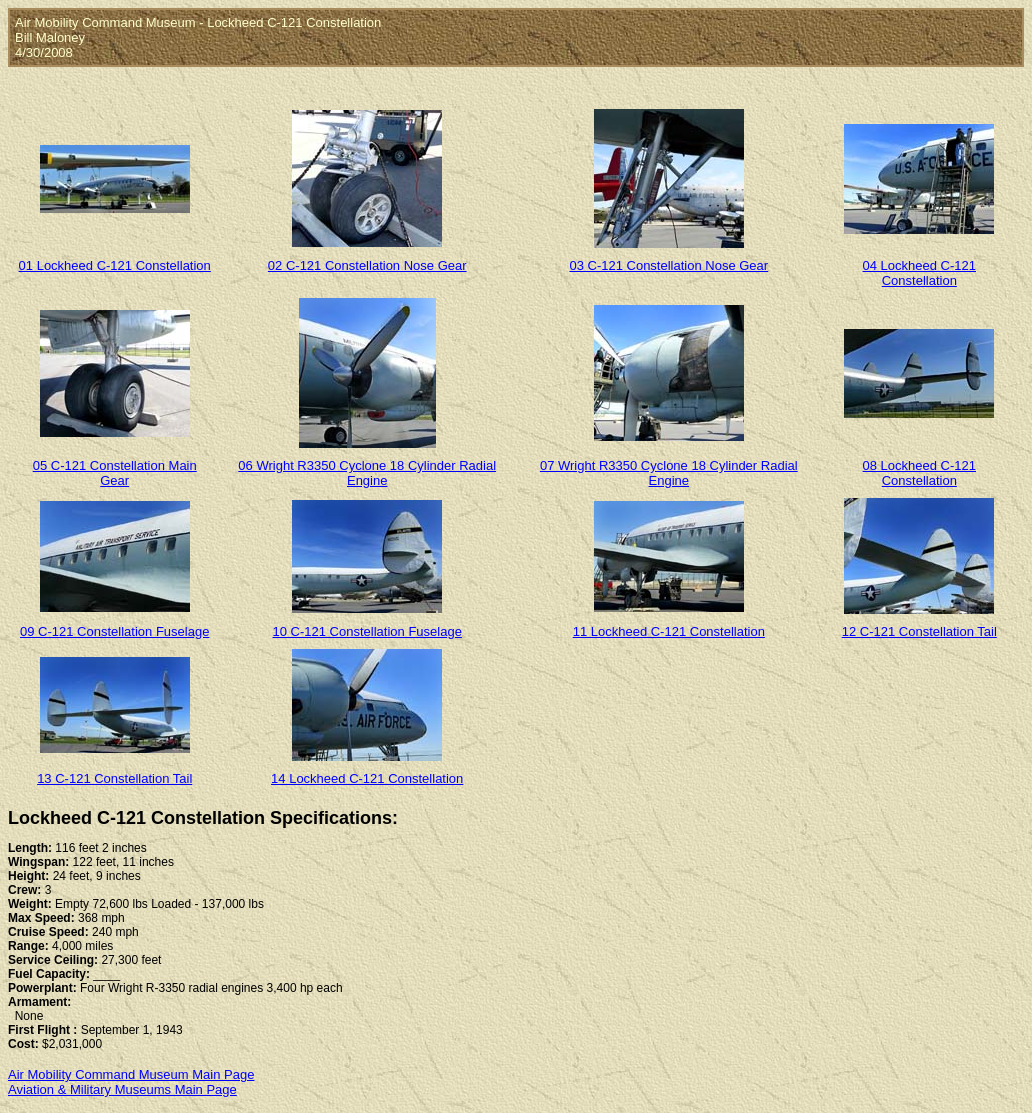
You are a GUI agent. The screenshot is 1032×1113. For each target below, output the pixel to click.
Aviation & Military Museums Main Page (122, 1089)
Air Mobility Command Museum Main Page (131, 1074)
